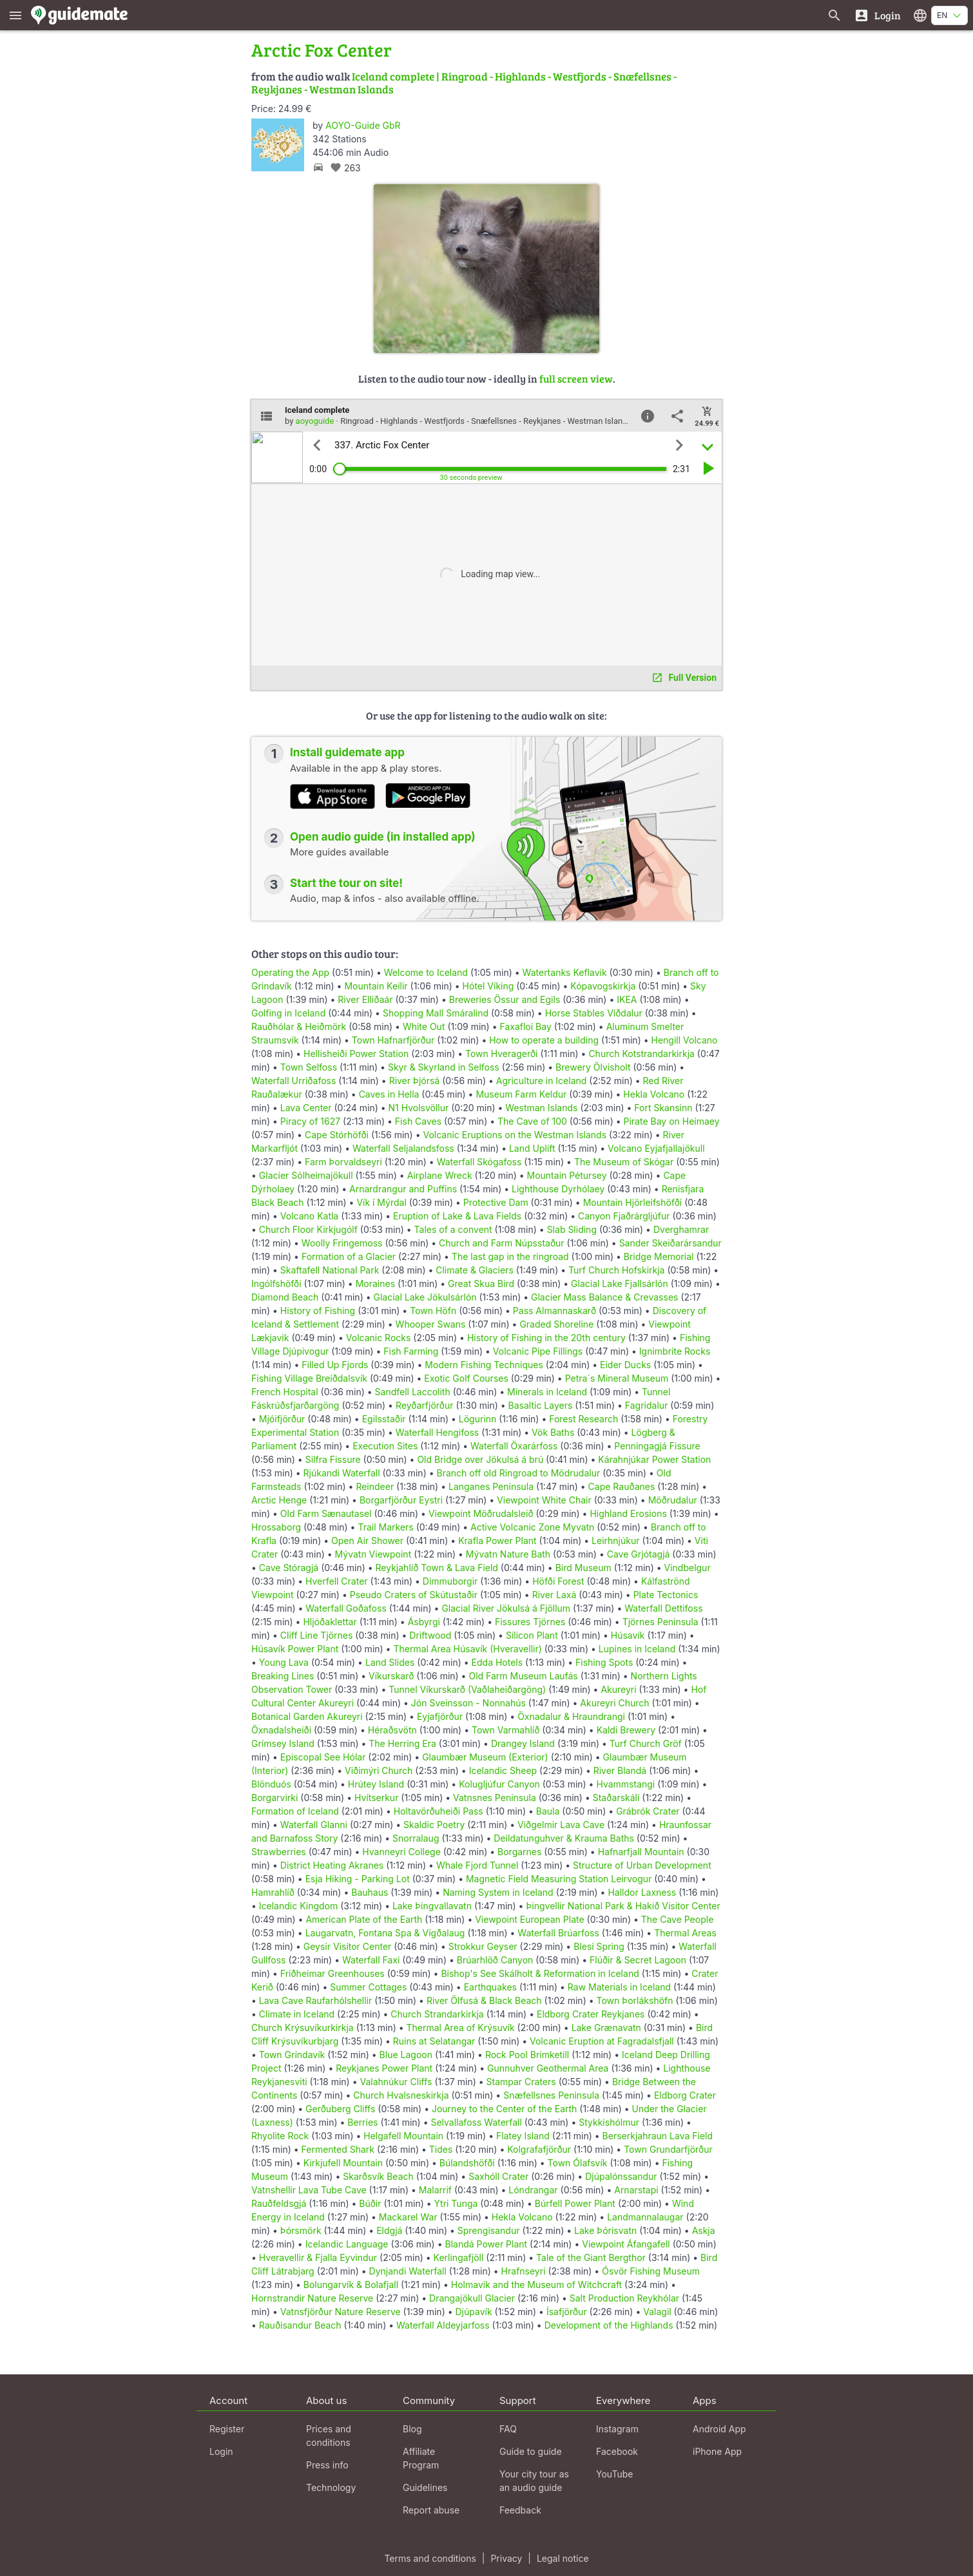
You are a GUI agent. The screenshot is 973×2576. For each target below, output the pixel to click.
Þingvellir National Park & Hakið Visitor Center (623, 1905)
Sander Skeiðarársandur (670, 1242)
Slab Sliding (572, 1229)
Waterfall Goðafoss (346, 1608)
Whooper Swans (431, 1324)
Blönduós (271, 1784)
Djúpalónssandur (621, 2176)
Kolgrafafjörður (539, 2149)
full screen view (576, 378)
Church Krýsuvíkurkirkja (302, 2027)
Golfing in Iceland (288, 1012)
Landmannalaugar (645, 2216)
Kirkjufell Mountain (343, 2162)
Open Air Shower (367, 1540)
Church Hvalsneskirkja (400, 2095)
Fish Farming (410, 1351)
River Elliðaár (365, 999)
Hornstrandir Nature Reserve (312, 2298)
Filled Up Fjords (335, 1364)
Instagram (617, 2428)
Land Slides (389, 1662)
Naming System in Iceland (498, 1892)
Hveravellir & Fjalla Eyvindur (318, 2257)
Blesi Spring (598, 1946)
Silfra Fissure (333, 1459)
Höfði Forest (558, 1581)
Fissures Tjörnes (530, 1621)
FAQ (508, 2428)
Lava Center (306, 1107)
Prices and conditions (328, 2435)
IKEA (627, 999)
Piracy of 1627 (310, 1121)
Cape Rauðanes (621, 1486)
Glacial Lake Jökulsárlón (425, 1297)
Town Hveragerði (501, 1053)
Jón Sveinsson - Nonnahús (468, 1702)
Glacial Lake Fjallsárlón (619, 1283)
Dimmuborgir (450, 1581)
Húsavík (628, 1635)
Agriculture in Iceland (541, 1080)
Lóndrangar (532, 2189)
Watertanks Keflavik (565, 972)
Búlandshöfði (467, 2162)
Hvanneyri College (401, 1851)
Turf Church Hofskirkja (616, 1269)
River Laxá (554, 1594)
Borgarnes (519, 1851)
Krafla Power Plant (497, 1540)
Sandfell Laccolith (412, 1391)
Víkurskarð (391, 1675)
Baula (548, 1811)
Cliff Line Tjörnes (316, 1635)
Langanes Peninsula (491, 1486)
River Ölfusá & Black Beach (484, 2000)
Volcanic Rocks (378, 1337)
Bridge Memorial (659, 1256)
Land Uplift (532, 1148)
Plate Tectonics (665, 1594)
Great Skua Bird (481, 1283)
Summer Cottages (368, 1986)
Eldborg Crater (685, 2095)
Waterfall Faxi (371, 1959)
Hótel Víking (488, 985)
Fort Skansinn (663, 1107)
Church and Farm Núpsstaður (501, 1242)
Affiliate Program (421, 2458)
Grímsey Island (282, 1743)
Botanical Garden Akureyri (307, 1716)
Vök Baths (553, 1432)
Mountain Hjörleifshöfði (632, 1202)
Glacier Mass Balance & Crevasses (604, 1297)
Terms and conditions (430, 2558)
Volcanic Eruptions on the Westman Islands (514, 1134)
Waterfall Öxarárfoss (513, 1445)
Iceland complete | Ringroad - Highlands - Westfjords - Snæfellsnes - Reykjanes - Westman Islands (464, 83)
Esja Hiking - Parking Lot (357, 1878)
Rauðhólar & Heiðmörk (298, 1026)
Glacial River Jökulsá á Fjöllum (505, 1608)
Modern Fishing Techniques (484, 1364)
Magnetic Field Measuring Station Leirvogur (558, 1878)
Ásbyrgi (424, 1621)
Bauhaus (369, 1892)
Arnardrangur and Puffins (403, 1188)
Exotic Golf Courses (466, 1378)
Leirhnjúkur (615, 1540)
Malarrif (435, 2189)
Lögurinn (478, 1418)
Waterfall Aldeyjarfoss (443, 2325)
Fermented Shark (338, 2149)
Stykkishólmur (609, 2122)
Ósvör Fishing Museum (651, 2271)
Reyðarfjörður (425, 1405)
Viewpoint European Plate (529, 1919)
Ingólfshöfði (276, 1283)
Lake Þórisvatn (605, 2230)
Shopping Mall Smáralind (435, 1012)
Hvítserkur (376, 1797)
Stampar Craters (521, 2081)
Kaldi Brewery (626, 1729)
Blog (412, 2428)
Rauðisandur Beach (300, 2325)
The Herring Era (402, 1743)
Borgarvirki (274, 1797)
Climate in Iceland (296, 2013)
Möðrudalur (672, 1499)
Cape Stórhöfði (337, 1134)
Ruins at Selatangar (434, 2041)
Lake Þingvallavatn (432, 1905)
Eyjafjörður (440, 1716)
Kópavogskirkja (602, 985)
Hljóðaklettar (329, 1621)
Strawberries (278, 1851)
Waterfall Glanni (313, 1824)
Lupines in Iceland (637, 1648)
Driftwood (430, 1635)
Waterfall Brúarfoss (558, 1932)
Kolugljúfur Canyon (499, 1784)
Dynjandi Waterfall (408, 2271)
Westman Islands (541, 1107)
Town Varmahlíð (505, 1729)
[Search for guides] (834, 15)
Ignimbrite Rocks (674, 1351)
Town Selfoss (308, 1067)
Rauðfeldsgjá (278, 2203)
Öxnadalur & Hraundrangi (571, 1716)
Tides (441, 2149)
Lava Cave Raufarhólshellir (315, 2000)
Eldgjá (389, 2230)
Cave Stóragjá (288, 1567)
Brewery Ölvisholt (592, 1067)
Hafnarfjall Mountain (641, 1851)
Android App (719, 2428)
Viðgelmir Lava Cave (560, 1824)
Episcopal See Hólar (323, 1756)
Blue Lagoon (406, 2054)
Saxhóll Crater (498, 2176)
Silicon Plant (532, 1635)
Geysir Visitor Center (347, 1946)
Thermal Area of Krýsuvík (461, 2027)
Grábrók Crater (647, 1811)
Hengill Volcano (684, 1040)
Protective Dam (495, 1202)
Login (221, 2451)
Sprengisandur (489, 2230)
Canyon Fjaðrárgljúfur (624, 1215)
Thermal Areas (685, 1932)
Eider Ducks (625, 1364)
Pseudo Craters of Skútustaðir (413, 1594)
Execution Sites (385, 1445)
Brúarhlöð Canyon (495, 1959)
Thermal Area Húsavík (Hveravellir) (467, 1648)
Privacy (506, 2558)
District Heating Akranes (331, 1865)
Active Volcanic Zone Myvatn (532, 1527)
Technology (331, 2487)
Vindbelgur (687, 1567)
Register (226, 2428)
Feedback (520, 2509)
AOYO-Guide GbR (362, 125)
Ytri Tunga (456, 2203)
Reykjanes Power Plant (384, 2068)
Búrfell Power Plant (575, 2203)
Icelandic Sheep (503, 1770)
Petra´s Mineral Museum (617, 1378)
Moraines (375, 1283)
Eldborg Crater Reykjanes (590, 2013)
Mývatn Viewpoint (373, 1554)
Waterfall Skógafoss (479, 1161)
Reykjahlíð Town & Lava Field (437, 1567)
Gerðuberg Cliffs (340, 2108)
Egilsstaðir (384, 1418)
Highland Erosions (628, 1513)
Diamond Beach (284, 1297)
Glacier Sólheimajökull (306, 1175)
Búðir (370, 2203)
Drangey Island (523, 1743)
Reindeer (375, 1486)
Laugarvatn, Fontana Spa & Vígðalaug (385, 1932)
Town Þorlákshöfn (635, 2000)
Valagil (657, 2311)
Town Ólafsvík (578, 2162)
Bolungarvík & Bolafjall (350, 2284)
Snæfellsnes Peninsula (551, 2095)
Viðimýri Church (378, 1770)
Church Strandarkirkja (436, 2013)
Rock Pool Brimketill (527, 2054)
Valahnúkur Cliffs (396, 2081)
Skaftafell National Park (330, 1269)
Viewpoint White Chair (544, 1499)
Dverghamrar (681, 1229)
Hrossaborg (276, 1527)
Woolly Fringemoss (342, 1242)
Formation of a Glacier (349, 1256)
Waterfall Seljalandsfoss (403, 1148)
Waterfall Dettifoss (663, 1608)
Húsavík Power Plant (294, 1648)
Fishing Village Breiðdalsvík (309, 1378)
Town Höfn (433, 1310)
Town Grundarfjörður (668, 2149)
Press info (327, 2464)
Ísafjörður (566, 2311)
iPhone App (717, 2451)
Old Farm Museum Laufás (522, 1675)
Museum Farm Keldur (521, 1094)
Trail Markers (385, 1527)
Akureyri (618, 1689)
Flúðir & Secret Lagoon (638, 1959)
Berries (362, 2122)
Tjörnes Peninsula (660, 1621)
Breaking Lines (282, 1675)
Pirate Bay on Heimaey (672, 1121)
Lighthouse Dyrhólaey (558, 1188)
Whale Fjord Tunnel (477, 1865)
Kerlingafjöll (459, 2257)
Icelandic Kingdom (298, 1905)
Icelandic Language (347, 2243)
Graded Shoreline (556, 1324)
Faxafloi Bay (525, 1026)
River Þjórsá (414, 1080)
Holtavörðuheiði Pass (438, 1811)
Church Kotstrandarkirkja (641, 1053)
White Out (424, 1026)
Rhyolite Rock (280, 2135)
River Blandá (619, 1770)
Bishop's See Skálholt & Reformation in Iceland (540, 1973)
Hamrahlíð (272, 1892)
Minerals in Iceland (547, 1391)
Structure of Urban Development (642, 1865)
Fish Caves (418, 1121)
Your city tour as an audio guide (534, 2480)
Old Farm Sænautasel (326, 1513)
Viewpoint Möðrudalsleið (481, 1513)
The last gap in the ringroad (510, 1256)
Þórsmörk (301, 2230)
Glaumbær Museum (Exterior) (485, 1756)
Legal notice (563, 2558)
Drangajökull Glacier (472, 2298)
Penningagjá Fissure (657, 1445)
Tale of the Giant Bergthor (591, 2257)
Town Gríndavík (292, 2054)
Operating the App (290, 972)
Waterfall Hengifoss (437, 1432)
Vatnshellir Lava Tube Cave (309, 2189)
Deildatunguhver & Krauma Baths (564, 1838)
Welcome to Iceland (426, 972)
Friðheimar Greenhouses (332, 1973)
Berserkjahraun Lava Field (657, 2135)
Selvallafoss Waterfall (475, 2122)
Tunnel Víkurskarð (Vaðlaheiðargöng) (467, 1689)
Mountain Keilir (375, 985)
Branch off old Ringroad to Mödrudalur (519, 1472)
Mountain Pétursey (567, 1175)
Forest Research (583, 1418)
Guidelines (425, 2487)
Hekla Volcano (653, 1094)
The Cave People (677, 1919)
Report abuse (431, 2509)
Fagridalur (646, 1405)
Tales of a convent (453, 1229)
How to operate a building (544, 1040)
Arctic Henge (279, 1499)
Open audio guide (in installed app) (383, 836)
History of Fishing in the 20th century (546, 1337)
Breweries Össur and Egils (505, 999)
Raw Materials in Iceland (619, 1986)
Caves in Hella (389, 1094)
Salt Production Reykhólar (624, 2298)
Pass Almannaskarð (554, 1310)
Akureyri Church (614, 1702)
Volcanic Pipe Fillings (538, 1351)
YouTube (614, 2473)
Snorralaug (415, 1838)
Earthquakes (490, 1986)
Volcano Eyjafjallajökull (656, 1148)
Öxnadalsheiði (281, 1729)
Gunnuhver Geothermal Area (547, 2068)
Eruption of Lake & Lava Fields (457, 1215)
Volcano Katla (309, 1215)
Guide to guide (530, 2451)
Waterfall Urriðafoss (293, 1080)
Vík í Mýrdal (381, 1202)
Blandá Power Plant (486, 2243)
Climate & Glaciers (475, 1269)
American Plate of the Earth (363, 1919)
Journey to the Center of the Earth (504, 2108)
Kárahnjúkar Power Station (654, 1459)
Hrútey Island (376, 1784)
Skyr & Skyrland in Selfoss (443, 1067)
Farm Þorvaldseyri (345, 1161)
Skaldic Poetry (434, 1824)
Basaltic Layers (540, 1405)
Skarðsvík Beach (378, 2176)
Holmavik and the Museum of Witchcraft (536, 2284)
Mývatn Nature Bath (508, 1554)
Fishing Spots (604, 1662)
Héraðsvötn (392, 1729)
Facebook (617, 2451)
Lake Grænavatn (606, 2027)
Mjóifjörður (282, 1418)
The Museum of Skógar (623, 1161)
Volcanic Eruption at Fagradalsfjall (602, 2041)
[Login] (877, 15)
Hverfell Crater (336, 1581)
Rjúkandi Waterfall (341, 1472)
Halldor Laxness (642, 1892)
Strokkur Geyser (482, 1946)
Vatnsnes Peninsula (494, 1797)
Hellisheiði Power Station (356, 1053)
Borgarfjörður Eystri (401, 1499)
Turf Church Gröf (646, 1743)
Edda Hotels (497, 1662)
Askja (703, 2230)
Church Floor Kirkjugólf (308, 1229)
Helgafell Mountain (403, 2135)
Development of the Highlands (608, 2325)
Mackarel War (408, 2216)
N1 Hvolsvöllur (419, 1107)
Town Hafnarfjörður (394, 1040)
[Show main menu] (15, 15)
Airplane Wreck (439, 1175)
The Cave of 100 (532, 1121)
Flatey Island (523, 2135)
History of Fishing (317, 1310)
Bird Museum (583, 1567)
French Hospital (284, 1391)
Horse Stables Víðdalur (593, 1012)
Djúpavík (474, 2311)
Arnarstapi (636, 2189)
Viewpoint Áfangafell (626, 2243)
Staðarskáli (616, 1797)
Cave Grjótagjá (638, 1554)
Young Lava (284, 1662)
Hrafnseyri (523, 2271)
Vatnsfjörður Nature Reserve (340, 2311)
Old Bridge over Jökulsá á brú (480, 1459)
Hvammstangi (625, 1784)
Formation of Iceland (295, 1811)
